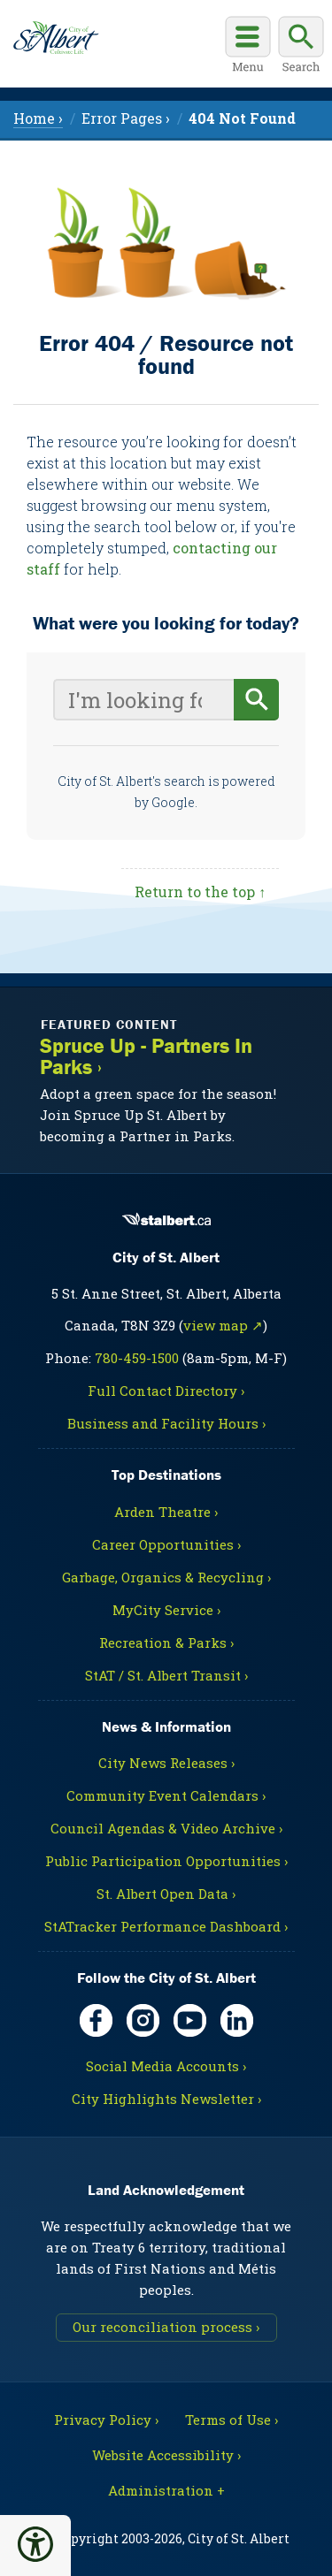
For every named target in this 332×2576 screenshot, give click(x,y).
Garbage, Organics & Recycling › (166, 1577)
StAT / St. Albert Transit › (166, 1675)
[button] (35, 2544)
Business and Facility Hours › (166, 1423)
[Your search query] (143, 699)
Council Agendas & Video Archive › (166, 1828)
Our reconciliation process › (166, 2327)
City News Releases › (166, 1763)
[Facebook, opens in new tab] (96, 2020)
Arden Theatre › (166, 1511)
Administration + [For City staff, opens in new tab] (166, 2490)
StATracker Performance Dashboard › (166, 1926)
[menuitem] (242, 118)
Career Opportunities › (166, 1544)
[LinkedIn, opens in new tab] (236, 2020)
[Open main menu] (247, 47)
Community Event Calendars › (166, 1795)
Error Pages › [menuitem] (125, 118)
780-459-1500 (137, 1358)
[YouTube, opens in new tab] (190, 2020)
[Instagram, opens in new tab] (143, 2020)
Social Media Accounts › (166, 2066)
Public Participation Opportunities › (166, 1861)
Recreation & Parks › (166, 1642)
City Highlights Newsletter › (166, 2098)
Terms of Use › (231, 2419)
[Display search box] (301, 47)
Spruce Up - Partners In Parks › (146, 1056)
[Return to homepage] (56, 38)
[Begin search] (256, 699)
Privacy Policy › (106, 2419)
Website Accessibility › (166, 2455)
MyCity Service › (166, 1610)
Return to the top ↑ (200, 891)
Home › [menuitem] (38, 118)
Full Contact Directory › (166, 1390)
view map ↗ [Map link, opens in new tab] (223, 1325)
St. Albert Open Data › (166, 1893)
